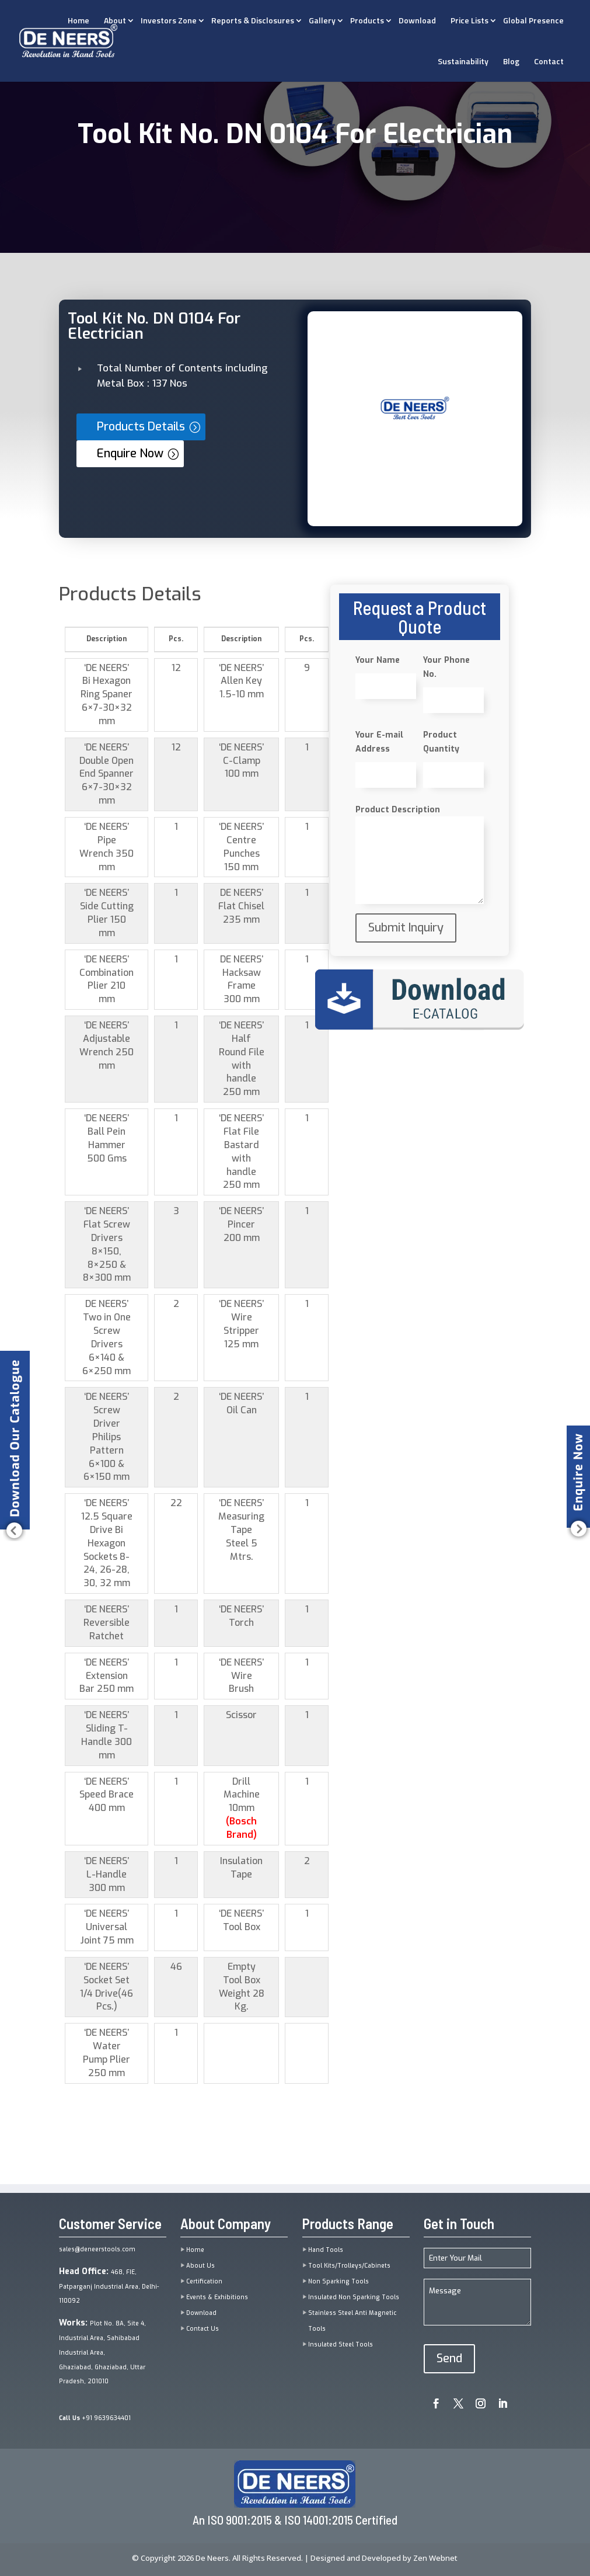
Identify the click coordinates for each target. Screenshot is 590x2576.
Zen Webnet (435, 2558)
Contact (549, 61)
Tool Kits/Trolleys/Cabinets (349, 2265)
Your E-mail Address (379, 742)
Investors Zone (169, 20)
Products (367, 20)
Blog (511, 61)
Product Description (397, 809)
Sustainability (463, 61)
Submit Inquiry (406, 928)
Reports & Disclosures (252, 20)
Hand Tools (325, 2250)
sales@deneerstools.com (97, 2249)
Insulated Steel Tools (340, 2344)
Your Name (377, 660)
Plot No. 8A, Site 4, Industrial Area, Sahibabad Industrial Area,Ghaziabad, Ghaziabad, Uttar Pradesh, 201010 (102, 2352)
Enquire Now (130, 453)
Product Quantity (441, 742)
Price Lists (469, 20)
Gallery (322, 20)
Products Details (141, 426)
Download (417, 20)
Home (195, 2250)
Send (449, 2358)
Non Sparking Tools (338, 2281)
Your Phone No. (446, 667)
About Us (200, 2265)
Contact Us (202, 2328)
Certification (204, 2281)
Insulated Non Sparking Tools (353, 2297)
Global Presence (533, 20)
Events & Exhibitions (217, 2297)
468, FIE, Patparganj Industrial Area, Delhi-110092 (109, 2286)
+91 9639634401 (95, 2418)
